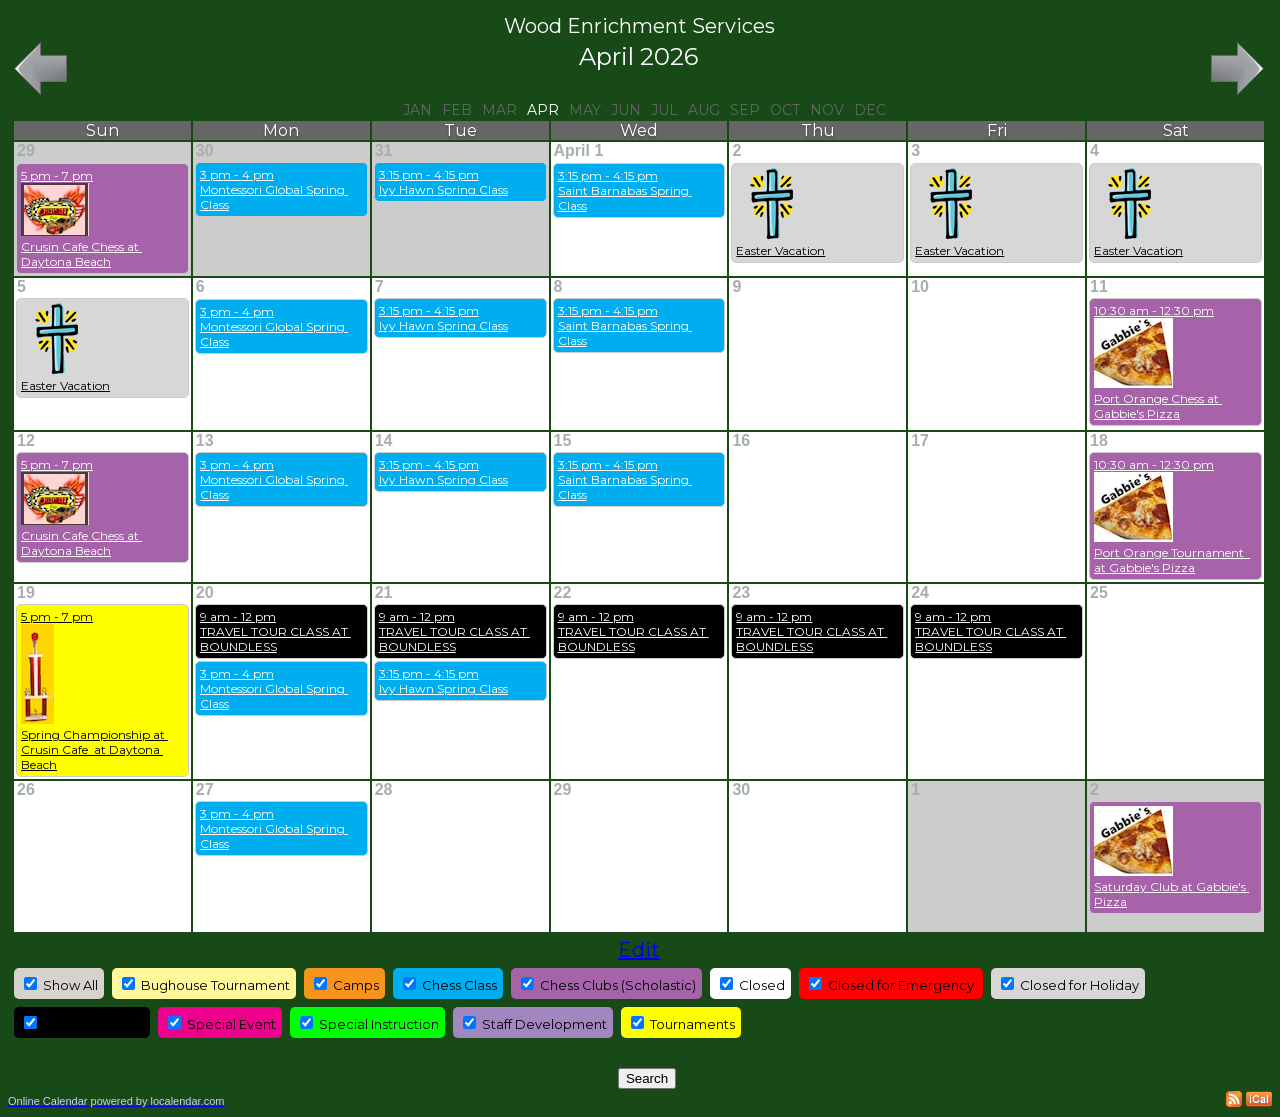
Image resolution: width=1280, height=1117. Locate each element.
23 (741, 592)
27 (205, 789)
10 (920, 286)
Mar (499, 110)
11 (1099, 286)
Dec (870, 110)
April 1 (579, 150)
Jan (417, 110)
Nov (827, 110)
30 (205, 150)
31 (384, 150)
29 (26, 150)
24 (920, 592)
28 (384, 789)
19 (26, 592)
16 (741, 440)
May (585, 110)
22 (563, 592)
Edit (639, 950)
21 (384, 592)
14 (384, 440)
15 (563, 440)
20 (205, 592)
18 (1099, 440)
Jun (626, 110)
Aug (704, 110)
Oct (785, 110)
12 (26, 440)
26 (26, 789)
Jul (664, 110)
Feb (457, 110)
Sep (745, 110)
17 (920, 440)
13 (205, 440)
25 (1099, 592)
